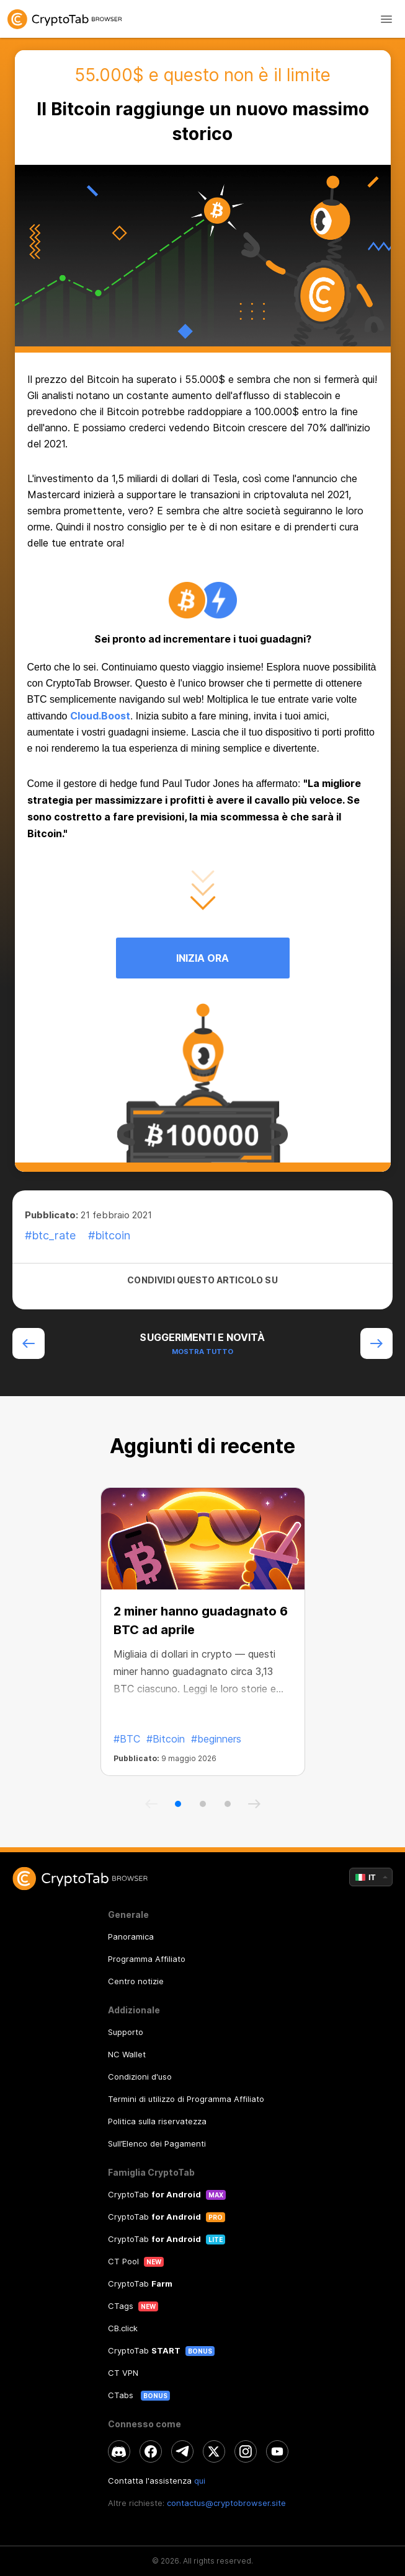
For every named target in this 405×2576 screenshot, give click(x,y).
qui (199, 2481)
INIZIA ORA (202, 958)
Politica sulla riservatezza (157, 2121)
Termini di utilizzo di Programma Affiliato (186, 2099)
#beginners (216, 1739)
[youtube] (277, 2451)
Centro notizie (136, 1981)
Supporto (125, 2032)
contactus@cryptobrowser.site (226, 2503)
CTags (120, 2306)
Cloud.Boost (100, 716)
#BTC (126, 1739)
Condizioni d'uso (140, 2076)
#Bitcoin (165, 1739)
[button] (178, 1804)
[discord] (119, 2451)
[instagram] (245, 2451)
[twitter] (214, 2451)
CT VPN (123, 2373)
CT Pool (123, 2261)
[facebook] (151, 2451)
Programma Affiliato (146, 1959)
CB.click (123, 2328)
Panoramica (131, 1936)
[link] (202, 19)
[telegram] (182, 2451)
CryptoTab (154, 2194)
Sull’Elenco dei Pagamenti (157, 2143)
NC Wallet (127, 2054)
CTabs (122, 2395)
